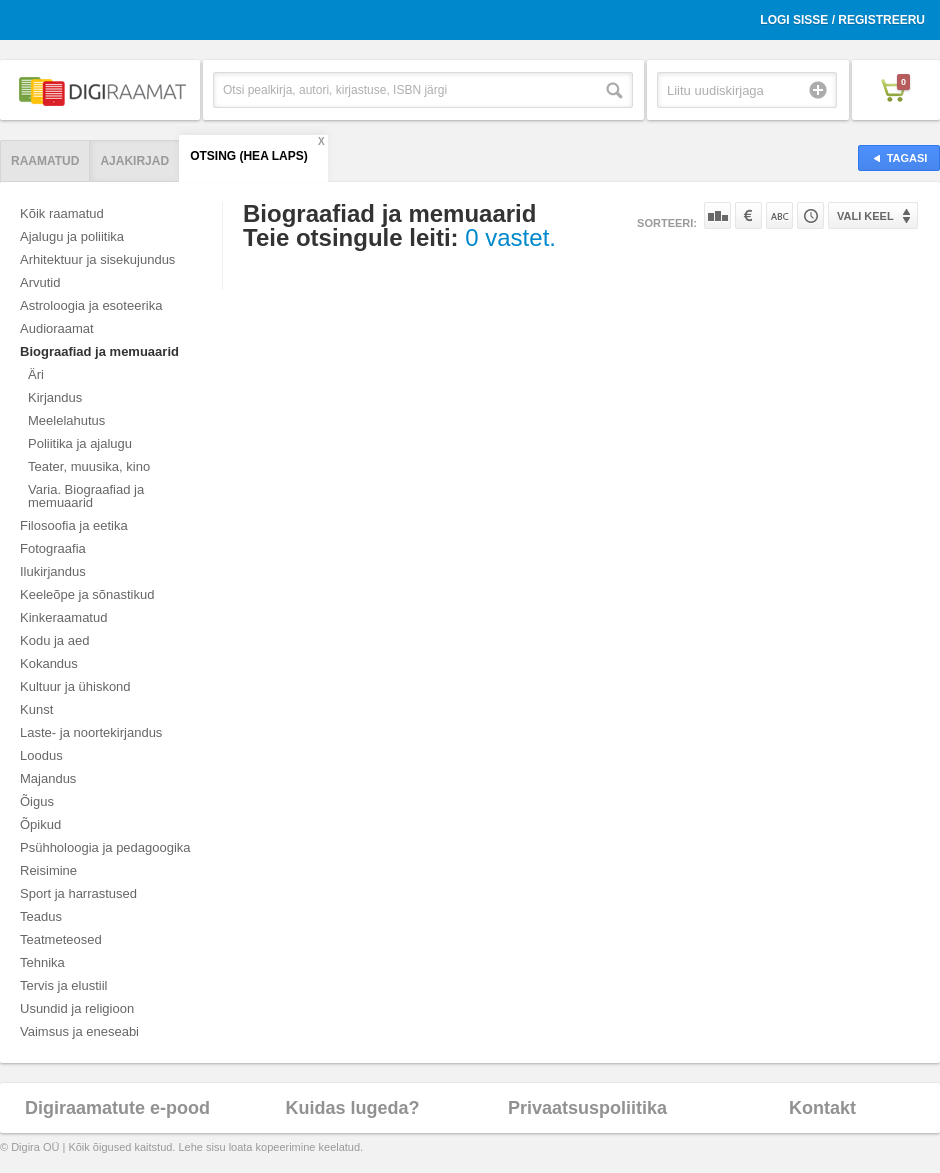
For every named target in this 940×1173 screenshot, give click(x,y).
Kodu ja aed (54, 640)
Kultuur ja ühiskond (75, 686)
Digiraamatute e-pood (117, 1108)
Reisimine (48, 870)
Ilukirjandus (53, 571)
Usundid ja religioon (77, 1008)
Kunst (36, 709)
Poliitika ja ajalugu (80, 443)
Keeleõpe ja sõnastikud (87, 594)
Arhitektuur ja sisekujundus (97, 259)
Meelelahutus (66, 420)
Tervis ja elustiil (63, 985)
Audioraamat (57, 328)
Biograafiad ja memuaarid (99, 351)
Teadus (41, 916)
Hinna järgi (748, 215)
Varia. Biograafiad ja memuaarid (86, 496)
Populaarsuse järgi (717, 215)
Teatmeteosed (61, 939)
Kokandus (49, 663)
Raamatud (45, 161)
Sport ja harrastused (78, 893)
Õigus (37, 801)
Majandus (48, 778)
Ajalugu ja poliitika (72, 236)
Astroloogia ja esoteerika (91, 305)
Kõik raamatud (62, 213)
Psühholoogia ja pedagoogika (105, 847)
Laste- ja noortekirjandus (91, 732)
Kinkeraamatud (63, 617)
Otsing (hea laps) (249, 156)
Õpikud (40, 824)
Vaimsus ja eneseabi (79, 1031)
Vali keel (865, 216)
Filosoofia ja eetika (74, 525)
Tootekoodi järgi (810, 215)
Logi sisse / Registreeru (842, 20)
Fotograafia (53, 548)
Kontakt (822, 1108)
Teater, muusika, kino (89, 466)
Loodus (41, 755)
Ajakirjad (134, 161)
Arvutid (40, 282)
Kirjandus (55, 397)
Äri (36, 374)
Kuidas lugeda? (352, 1108)
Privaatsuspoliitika (587, 1108)
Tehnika (42, 962)
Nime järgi (779, 215)
